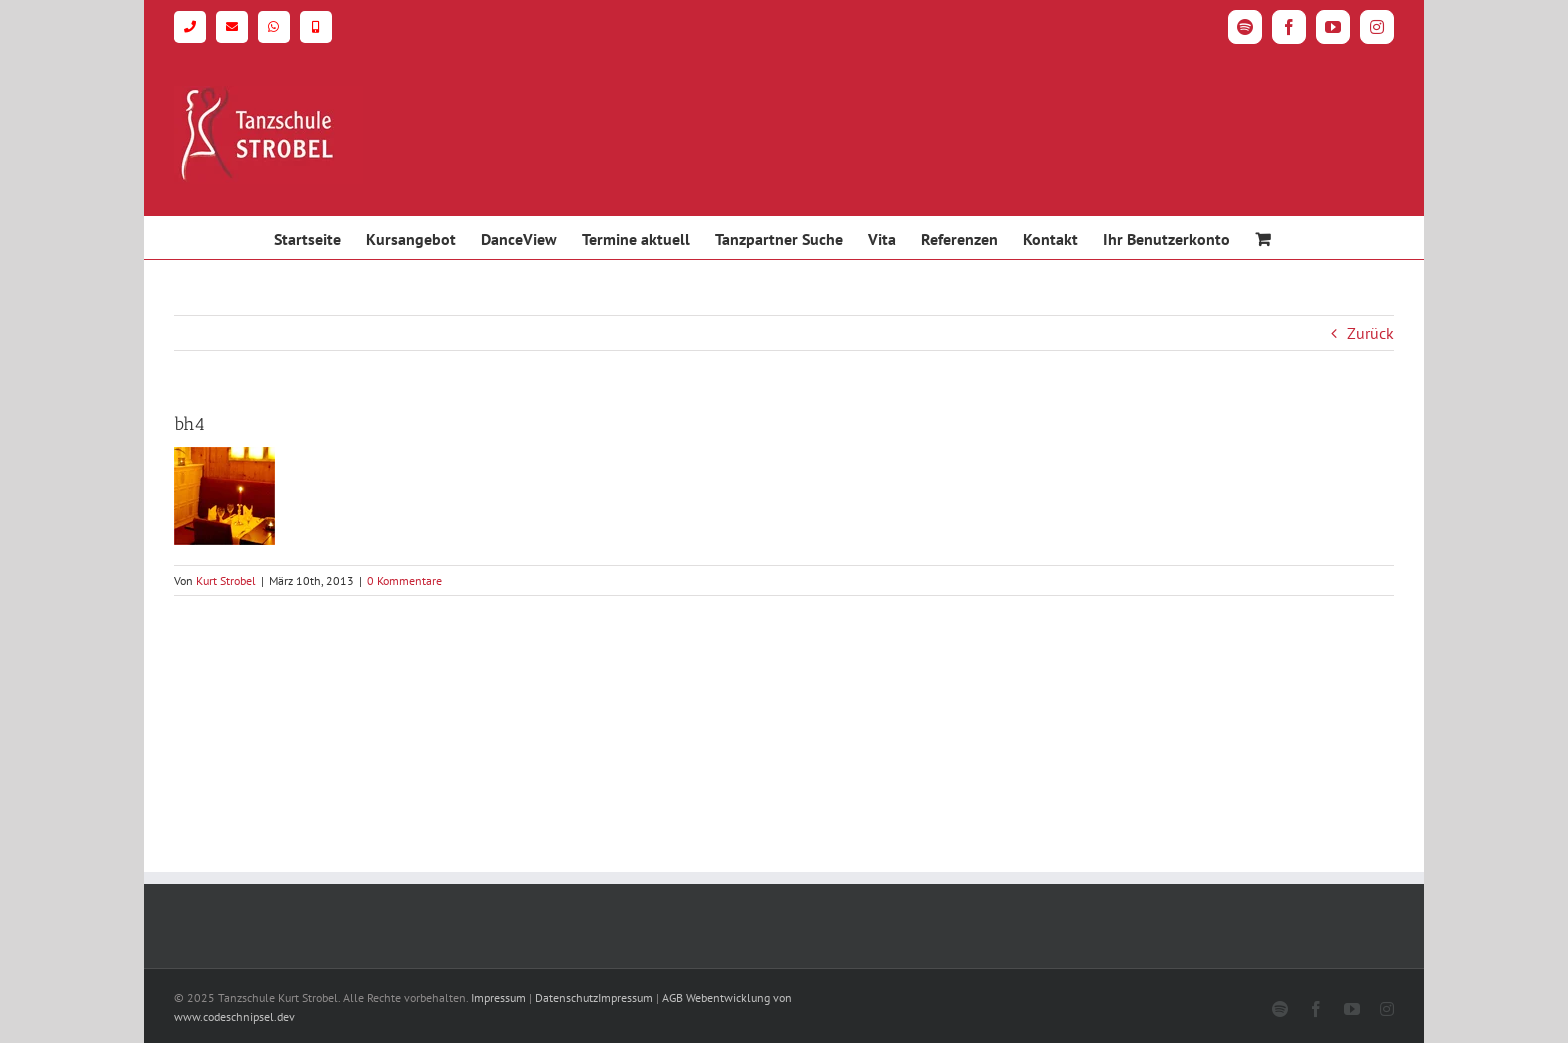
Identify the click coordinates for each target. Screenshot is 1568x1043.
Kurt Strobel (226, 580)
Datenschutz (566, 997)
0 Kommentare (404, 580)
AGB (672, 997)
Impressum (498, 997)
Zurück (1370, 333)
